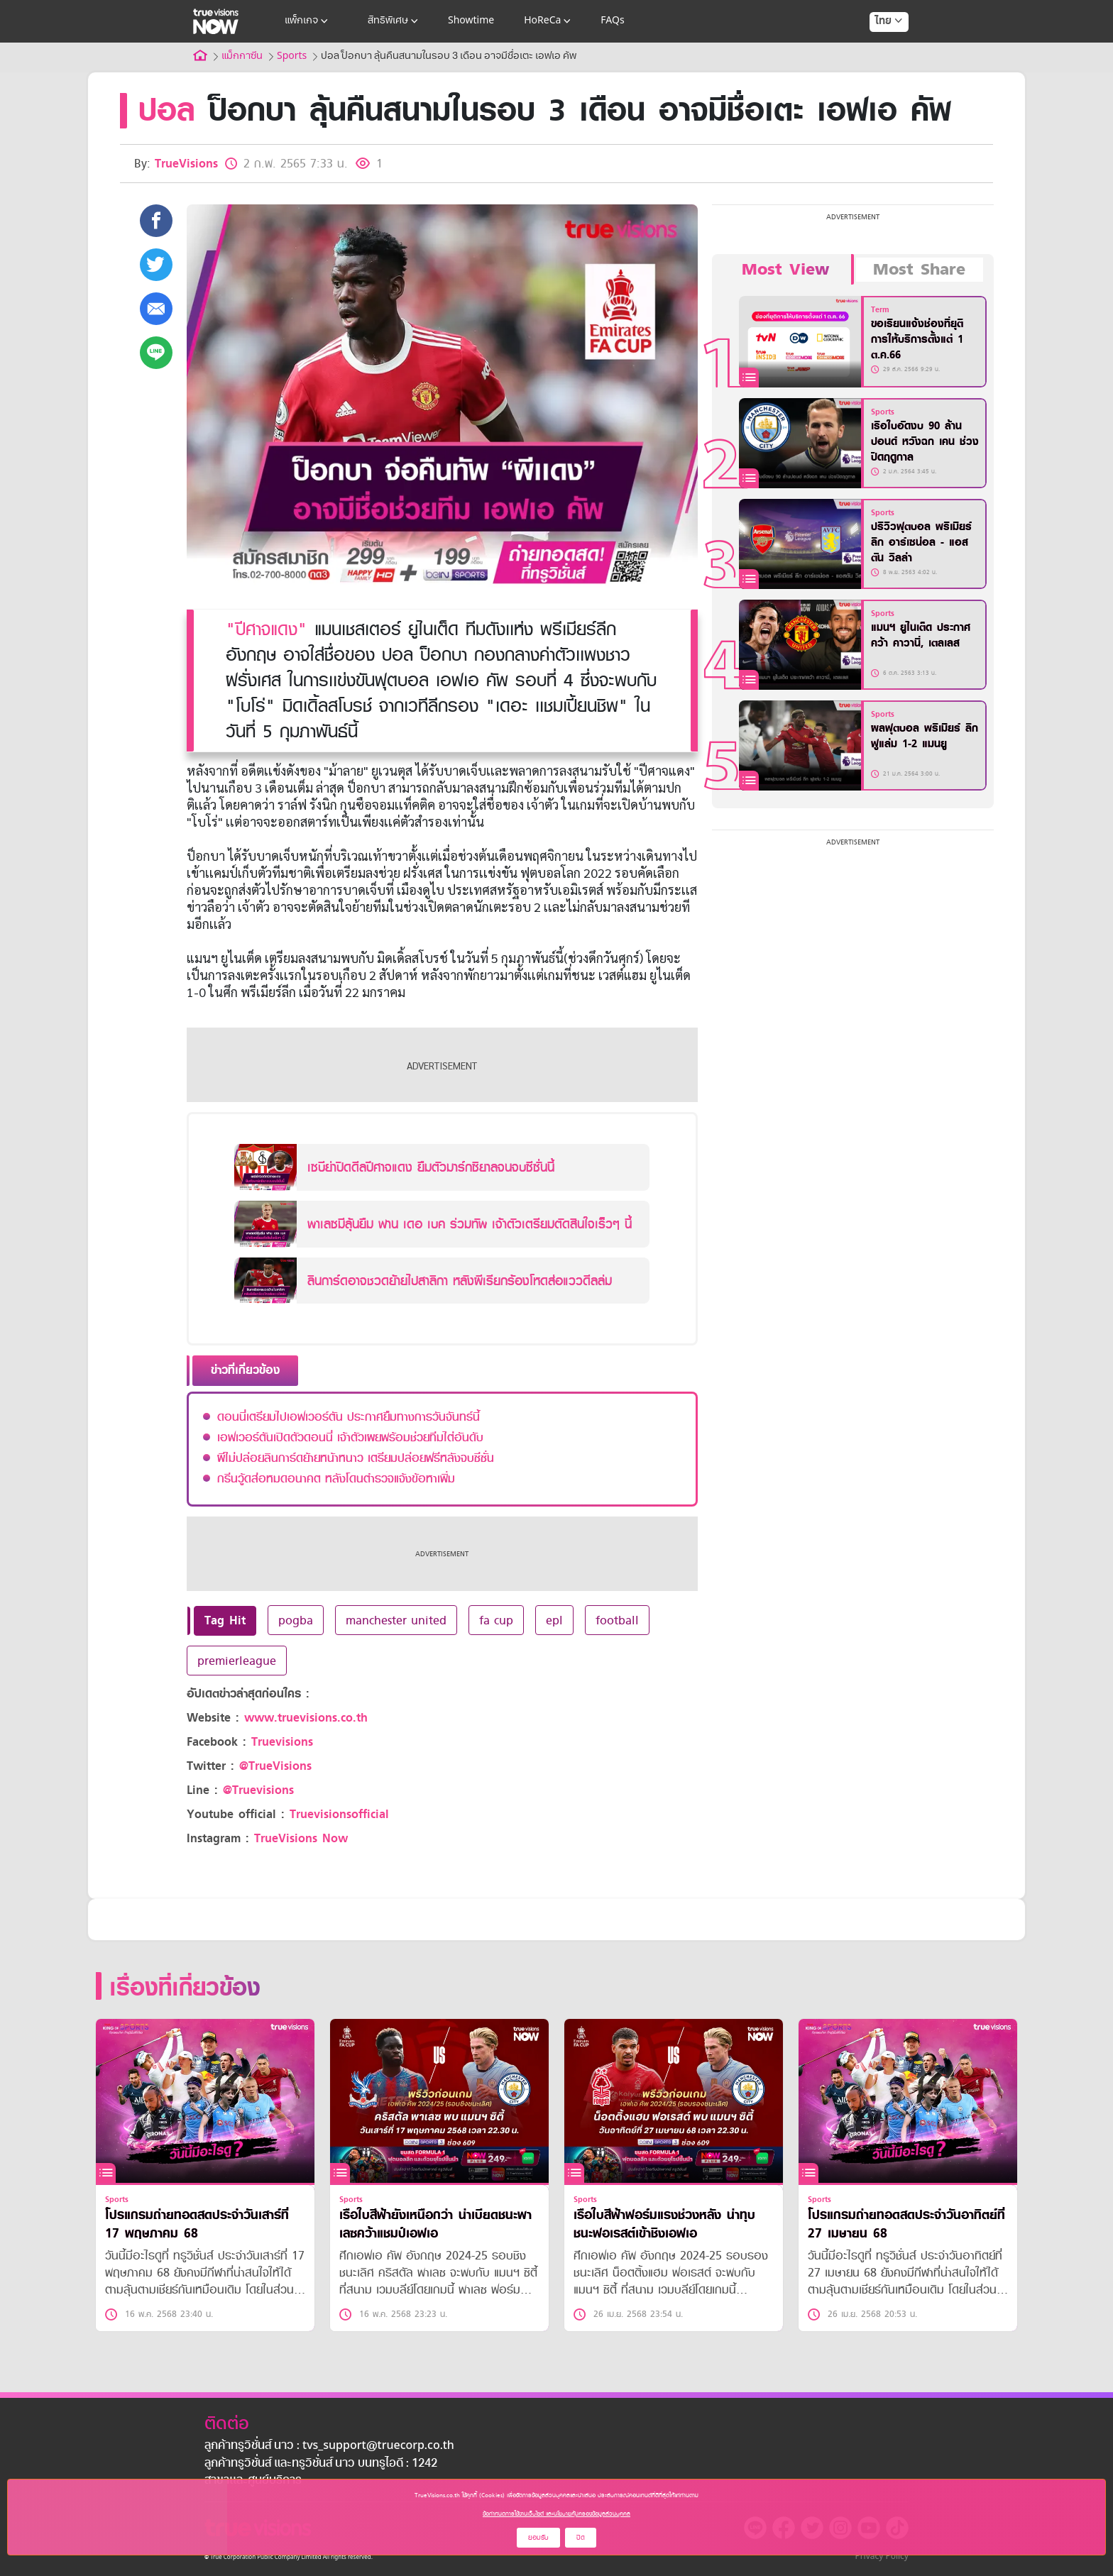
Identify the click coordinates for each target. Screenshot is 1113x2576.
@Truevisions (258, 1790)
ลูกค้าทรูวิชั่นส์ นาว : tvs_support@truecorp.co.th (329, 2446)
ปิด (580, 2537)
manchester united (396, 1620)
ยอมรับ (538, 2537)
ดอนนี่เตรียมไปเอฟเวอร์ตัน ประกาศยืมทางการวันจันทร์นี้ (348, 1416)
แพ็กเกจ (308, 21)
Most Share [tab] (919, 270)
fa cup (496, 1620)
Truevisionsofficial (339, 1814)
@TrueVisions (275, 1766)
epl (554, 1620)
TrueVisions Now (301, 1838)
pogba (295, 1620)
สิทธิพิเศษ (394, 21)
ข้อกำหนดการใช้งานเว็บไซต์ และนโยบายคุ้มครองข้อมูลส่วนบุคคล (556, 2514)
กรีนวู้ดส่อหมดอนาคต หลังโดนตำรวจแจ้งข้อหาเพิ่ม (336, 1478)
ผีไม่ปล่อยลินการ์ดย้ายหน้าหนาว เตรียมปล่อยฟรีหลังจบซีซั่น (355, 1457)
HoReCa (549, 21)
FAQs (612, 21)
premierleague (236, 1660)
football (617, 1620)
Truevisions (282, 1741)
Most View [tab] (785, 270)
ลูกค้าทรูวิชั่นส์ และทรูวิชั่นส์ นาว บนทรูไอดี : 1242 (320, 2464)
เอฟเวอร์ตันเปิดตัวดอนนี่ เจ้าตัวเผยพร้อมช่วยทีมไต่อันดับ (350, 1437)
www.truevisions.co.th (306, 1717)
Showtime (471, 21)
